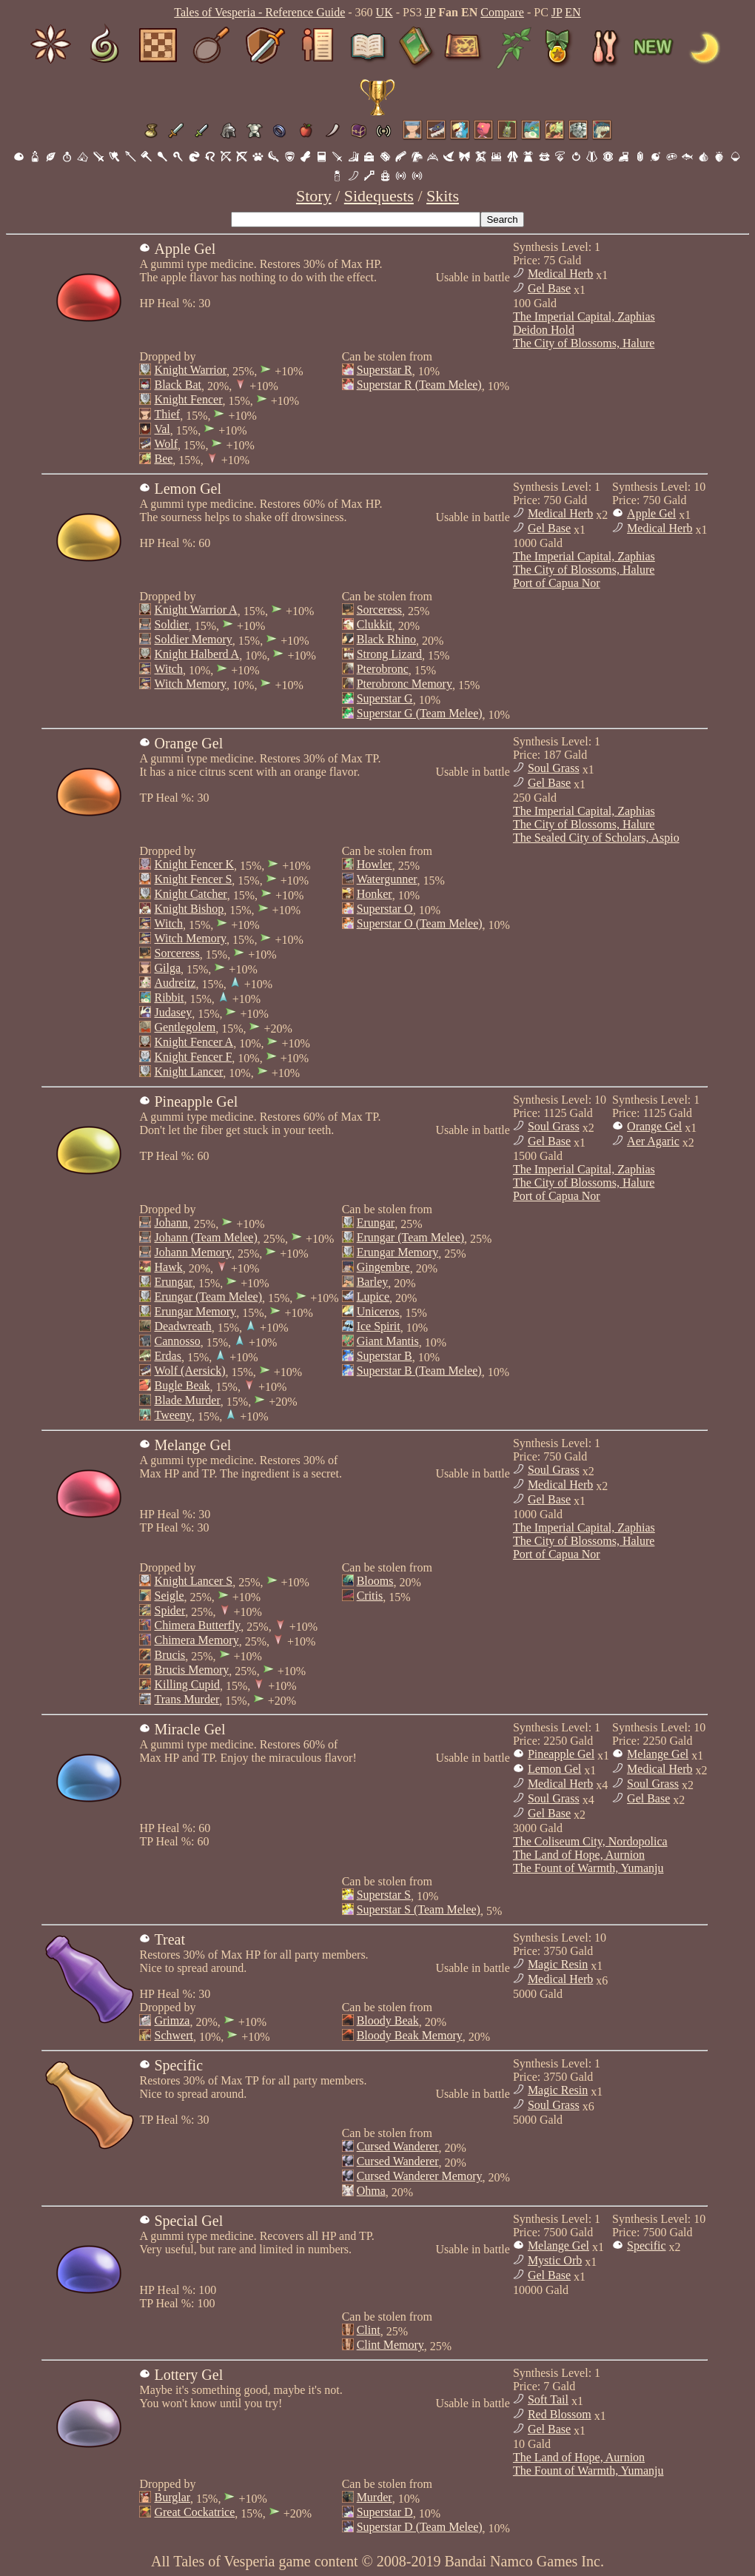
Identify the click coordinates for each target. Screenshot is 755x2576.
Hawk (168, 1267)
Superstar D (385, 2512)
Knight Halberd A (196, 654)
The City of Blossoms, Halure (584, 343)
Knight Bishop (189, 908)
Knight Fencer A (193, 1042)
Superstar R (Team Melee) (419, 384)
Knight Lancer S (193, 1580)
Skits (442, 196)
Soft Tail (548, 2399)
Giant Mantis (388, 1341)
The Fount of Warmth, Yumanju (588, 1868)
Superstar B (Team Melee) (419, 1370)
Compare (502, 12)
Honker (374, 894)
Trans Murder (186, 1699)
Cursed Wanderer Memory (420, 2176)
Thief (167, 414)
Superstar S (384, 1894)
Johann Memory (192, 1252)
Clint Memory (390, 2344)
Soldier (171, 624)
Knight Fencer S (193, 879)
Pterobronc (383, 669)
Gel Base (549, 288)
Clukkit (374, 624)
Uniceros (378, 1311)
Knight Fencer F (193, 1056)
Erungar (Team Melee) (207, 1296)
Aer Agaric (653, 1141)
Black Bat (177, 384)
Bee (163, 458)
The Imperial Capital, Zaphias (584, 316)
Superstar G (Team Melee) (420, 713)
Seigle (169, 1595)
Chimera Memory (196, 1640)
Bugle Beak (181, 1385)
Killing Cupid (186, 1684)
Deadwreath (182, 1326)
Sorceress (379, 609)
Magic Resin (558, 1964)
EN (572, 12)
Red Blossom (559, 2414)
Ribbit (169, 997)
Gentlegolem (184, 1027)
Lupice (373, 1296)
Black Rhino (386, 639)
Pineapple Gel (561, 1754)
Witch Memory (190, 683)
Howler (374, 864)
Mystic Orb (555, 2260)
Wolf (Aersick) (189, 1370)
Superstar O (385, 908)
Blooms (375, 1580)
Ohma (371, 2190)
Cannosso (177, 1341)
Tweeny (172, 1415)
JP (430, 12)
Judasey (173, 1012)
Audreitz (174, 982)
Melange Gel (657, 1754)
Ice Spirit (378, 1326)
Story (314, 196)
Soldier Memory (193, 639)
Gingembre (383, 1267)
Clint (368, 2330)
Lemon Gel (554, 1768)
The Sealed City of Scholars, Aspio (596, 837)
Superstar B (384, 1355)
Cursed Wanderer (398, 2146)
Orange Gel (654, 1126)
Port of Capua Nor (556, 583)
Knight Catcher (190, 894)
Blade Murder (187, 1400)
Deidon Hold (543, 329)
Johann (170, 1222)
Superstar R (384, 369)
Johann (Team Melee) (205, 1237)
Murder (374, 2497)
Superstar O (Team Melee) (420, 923)
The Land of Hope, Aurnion (579, 1854)
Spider (169, 1610)
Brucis (169, 1654)
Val (162, 429)
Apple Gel (651, 513)
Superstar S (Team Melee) (418, 1909)
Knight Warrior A (195, 609)
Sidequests (379, 196)
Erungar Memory (195, 1311)
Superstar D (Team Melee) (420, 2526)
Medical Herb (560, 273)
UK (384, 12)
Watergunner (387, 879)
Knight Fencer (188, 399)
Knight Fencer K (194, 864)
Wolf (166, 443)
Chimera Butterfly (197, 1625)
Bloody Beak (388, 2020)
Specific (646, 2245)
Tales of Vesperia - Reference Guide (259, 12)
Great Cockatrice (194, 2512)
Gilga (167, 968)
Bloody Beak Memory (410, 2035)
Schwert (173, 2035)
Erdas (167, 1355)
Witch (168, 669)
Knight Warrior (190, 369)
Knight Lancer (188, 1071)
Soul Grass (554, 768)
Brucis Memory (191, 1669)
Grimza (171, 2020)
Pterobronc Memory (404, 683)
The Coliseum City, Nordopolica (590, 1841)
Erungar (173, 1281)
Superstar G (385, 698)
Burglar (172, 2497)
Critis (370, 1595)
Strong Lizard (389, 654)
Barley (373, 1281)
